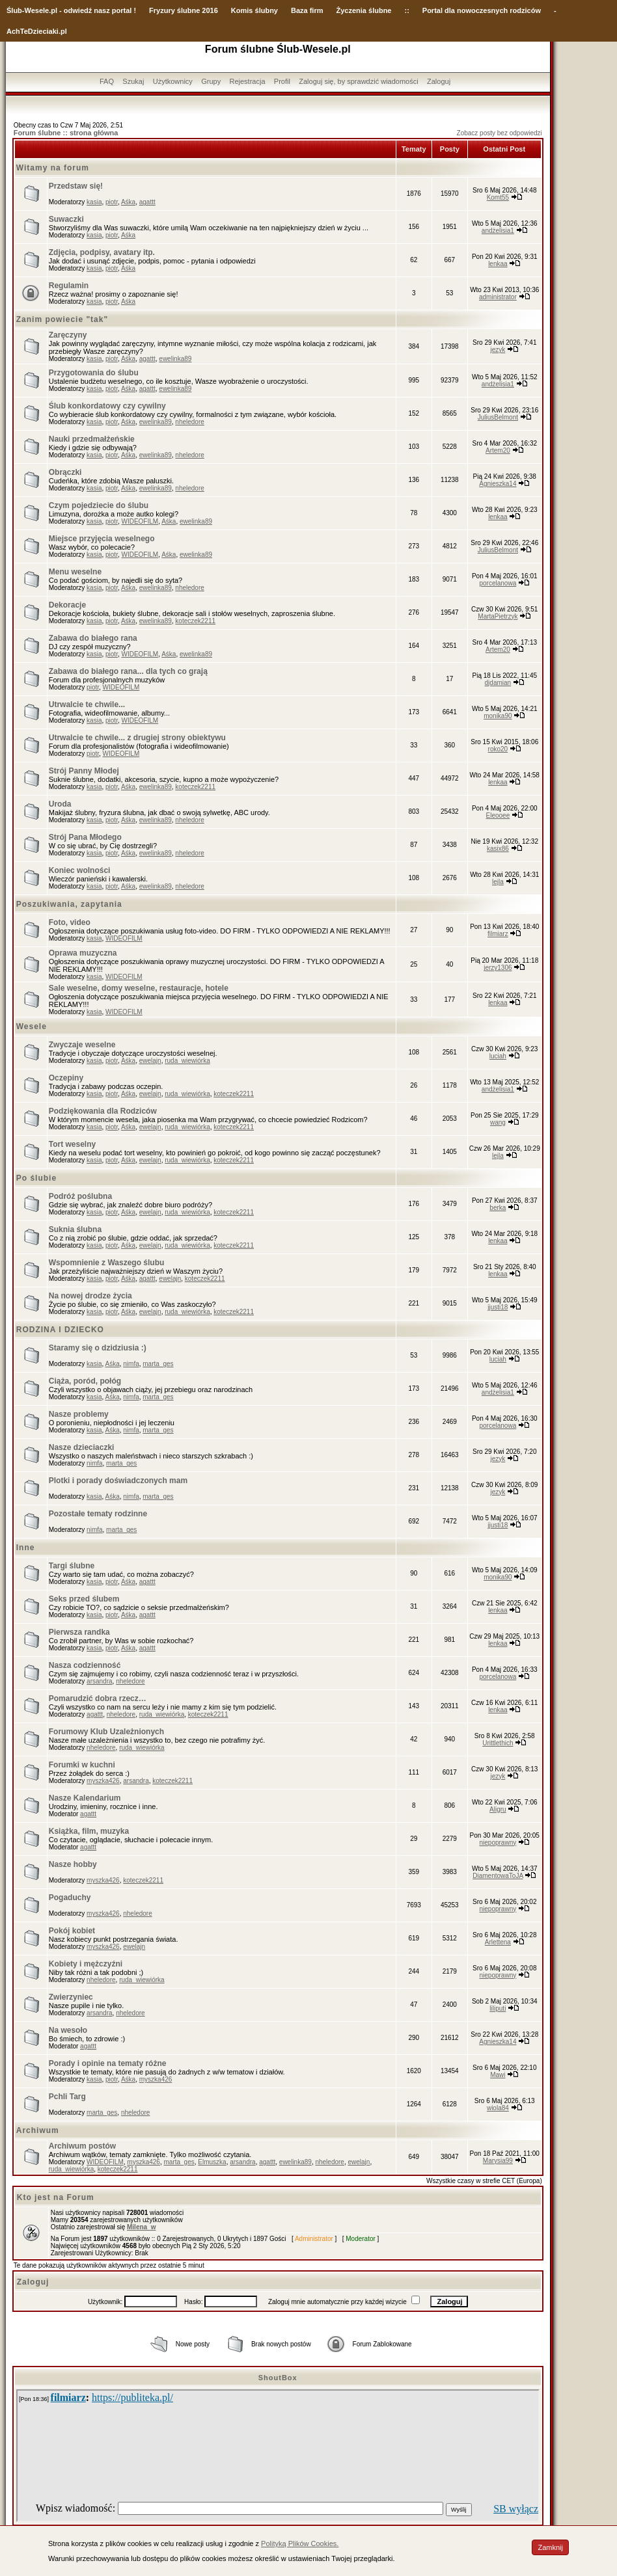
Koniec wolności (80, 870)
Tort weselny (72, 1144)
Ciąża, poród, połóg (85, 1381)
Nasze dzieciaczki (82, 1447)
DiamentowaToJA (498, 1875)
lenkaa (497, 263)
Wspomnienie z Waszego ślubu (107, 1262)
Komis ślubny (254, 10)
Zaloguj (438, 81)
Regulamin (69, 285)
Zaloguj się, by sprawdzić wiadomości (358, 81)
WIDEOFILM (139, 521)
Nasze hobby (73, 1864)
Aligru (497, 1809)
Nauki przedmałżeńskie (92, 439)
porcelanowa (498, 583)
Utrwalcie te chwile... (87, 704)
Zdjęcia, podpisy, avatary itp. (102, 252)
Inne (25, 1547)
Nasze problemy (79, 1414)
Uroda (60, 804)
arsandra (99, 1681)
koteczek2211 (195, 620)
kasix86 (498, 848)
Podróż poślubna (80, 1196)
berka (497, 1207)
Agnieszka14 (497, 483)
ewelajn (150, 1060)
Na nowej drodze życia (90, 1295)
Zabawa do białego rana (93, 638)
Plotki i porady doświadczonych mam (118, 1480)
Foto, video (69, 922)
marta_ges (158, 1363)
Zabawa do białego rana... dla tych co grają (128, 671)
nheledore (189, 421)
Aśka (128, 202)
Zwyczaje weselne (82, 1044)
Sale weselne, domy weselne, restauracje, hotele (138, 988)
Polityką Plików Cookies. (299, 2543)
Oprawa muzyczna (83, 953)
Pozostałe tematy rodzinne (98, 1513)
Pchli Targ (67, 2096)
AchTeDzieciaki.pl (37, 31)
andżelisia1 (498, 230)
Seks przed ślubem (84, 1598)
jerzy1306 (498, 967)
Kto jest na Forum (55, 2197)
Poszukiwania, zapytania (69, 904)
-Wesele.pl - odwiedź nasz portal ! (79, 10)
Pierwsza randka (79, 1632)
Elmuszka (212, 2162)
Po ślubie (36, 1178)
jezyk (497, 349)
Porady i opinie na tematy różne (108, 2063)
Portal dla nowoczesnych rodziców (481, 10)
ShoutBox (277, 2377)
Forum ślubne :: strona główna (66, 133)
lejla (498, 881)
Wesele (31, 1026)
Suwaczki (66, 219)
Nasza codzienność (85, 1665)
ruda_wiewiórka (187, 1060)
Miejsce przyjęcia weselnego (102, 538)
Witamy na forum (52, 167)
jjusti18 (497, 1307)
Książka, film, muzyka (89, 1831)
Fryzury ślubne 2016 (183, 10)
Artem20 (498, 450)
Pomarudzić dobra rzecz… (97, 1698)
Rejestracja (247, 81)
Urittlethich (497, 1743)
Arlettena (498, 1942)
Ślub (14, 10)
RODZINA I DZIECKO (60, 1329)
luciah (497, 1056)
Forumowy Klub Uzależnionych (106, 1731)
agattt (147, 202)
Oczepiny (66, 1077)
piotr (111, 202)
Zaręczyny (68, 335)
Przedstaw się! (76, 186)
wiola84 (498, 2108)
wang (498, 1122)
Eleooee (498, 815)
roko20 (498, 749)
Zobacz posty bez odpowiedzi (499, 133)
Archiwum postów (82, 2146)
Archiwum (37, 2130)
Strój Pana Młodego (85, 837)
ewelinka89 (175, 358)
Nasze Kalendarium (85, 1798)
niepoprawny (498, 1842)
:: (406, 10)
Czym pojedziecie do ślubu (98, 505)
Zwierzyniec (71, 1997)
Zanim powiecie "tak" (62, 319)
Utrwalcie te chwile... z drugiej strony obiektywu (137, 737)
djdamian (498, 682)
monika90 (498, 715)
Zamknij (550, 2547)
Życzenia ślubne (364, 10)
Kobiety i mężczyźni (85, 1963)
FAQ (107, 81)
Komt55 (498, 197)
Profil (282, 81)
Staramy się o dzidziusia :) (97, 1347)
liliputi (497, 2008)
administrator (498, 297)
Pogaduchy (70, 1897)
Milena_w (141, 2227)
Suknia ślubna (75, 1229)
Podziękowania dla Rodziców (103, 1111)
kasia (94, 202)
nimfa (131, 1363)
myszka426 (103, 1780)
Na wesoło (68, 2030)
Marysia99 (498, 2160)
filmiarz (497, 933)
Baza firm (307, 10)
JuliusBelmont (498, 417)
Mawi (497, 2074)
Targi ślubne (71, 1565)
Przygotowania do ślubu (94, 372)
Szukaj (133, 81)
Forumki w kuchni (82, 1764)
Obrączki (65, 472)
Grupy (211, 81)
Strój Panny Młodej (84, 770)
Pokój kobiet (72, 1930)
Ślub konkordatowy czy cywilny (107, 405)
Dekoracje (67, 605)
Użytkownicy (173, 81)
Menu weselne (75, 571)
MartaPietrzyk (497, 616)
